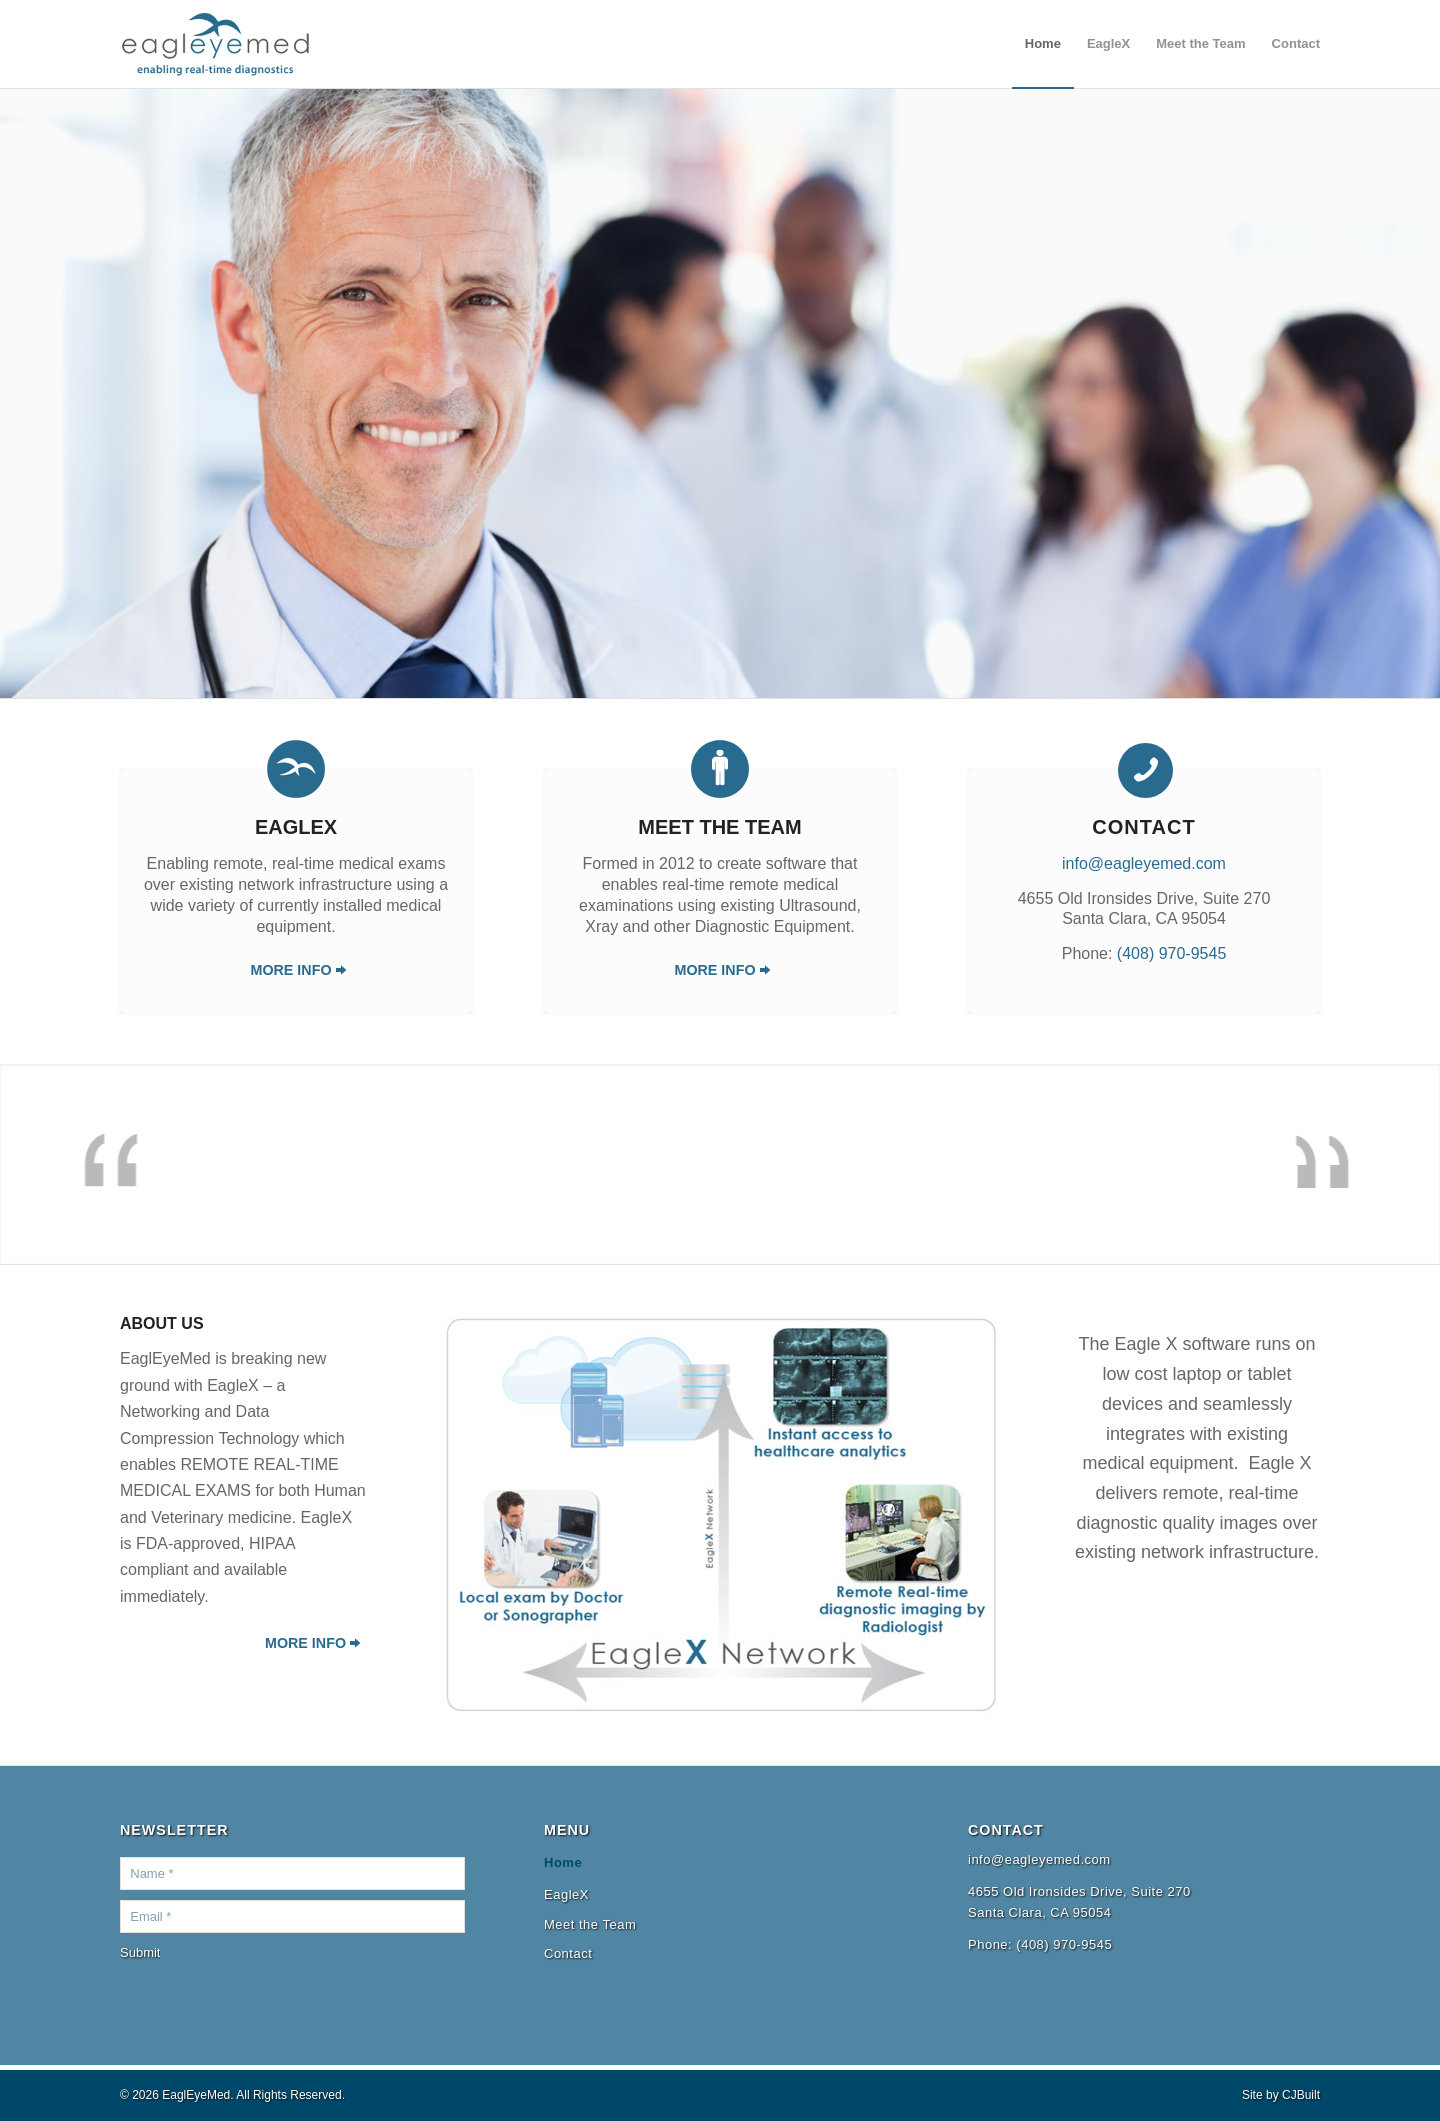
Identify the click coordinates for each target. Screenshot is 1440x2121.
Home (563, 1862)
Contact (568, 1953)
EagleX (296, 827)
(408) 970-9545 (1171, 953)
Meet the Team (719, 827)
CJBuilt (1301, 2095)
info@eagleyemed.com (1144, 863)
